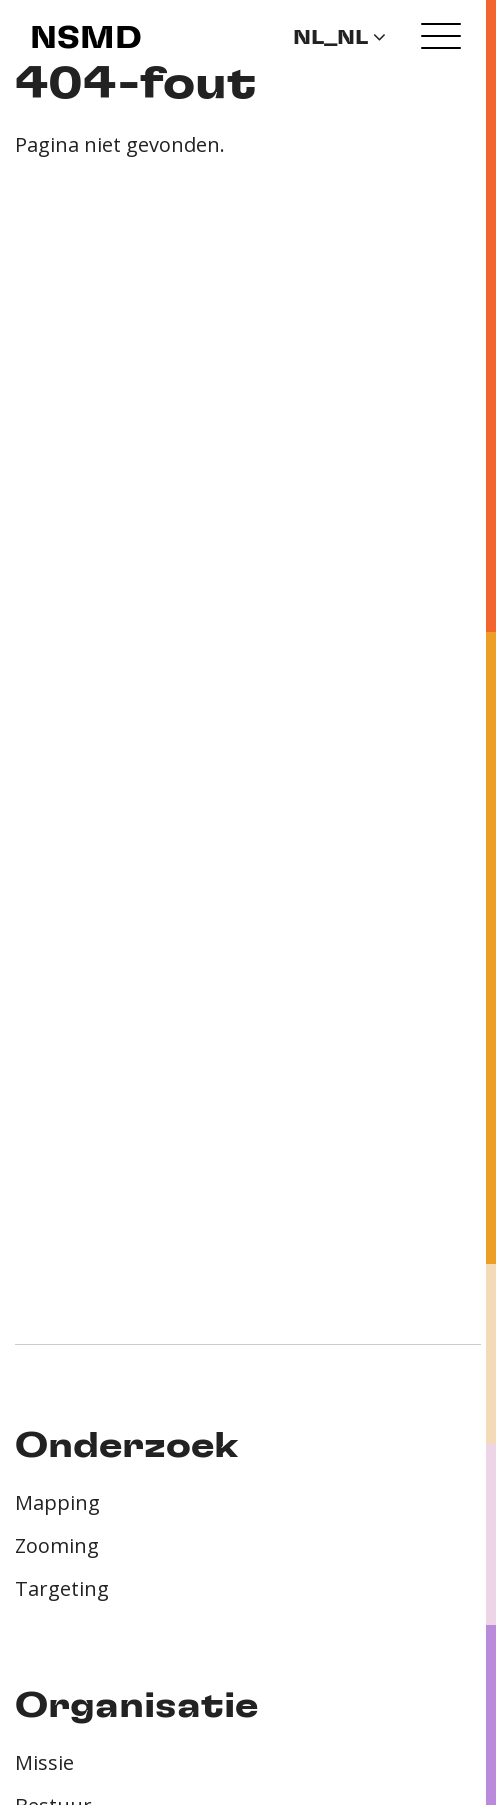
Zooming (57, 1545)
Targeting (62, 1588)
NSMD (86, 39)
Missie (44, 1762)
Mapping (57, 1502)
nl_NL (339, 38)
